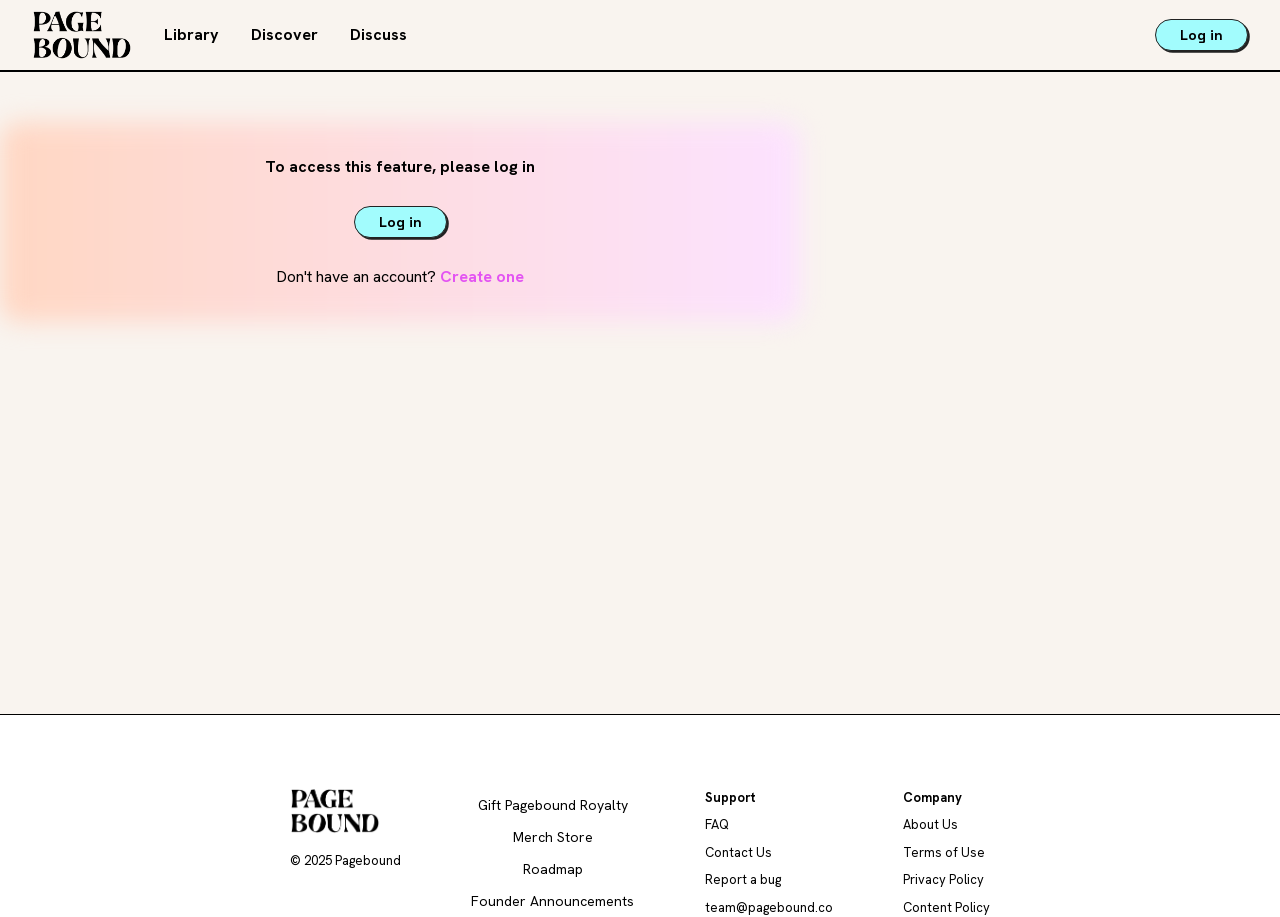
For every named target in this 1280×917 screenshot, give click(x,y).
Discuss (378, 34)
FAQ (717, 824)
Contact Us (738, 852)
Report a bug (743, 879)
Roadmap (553, 869)
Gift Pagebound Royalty (553, 805)
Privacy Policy (943, 879)
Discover (284, 34)
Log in (1201, 35)
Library (191, 34)
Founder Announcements (552, 901)
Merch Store (553, 837)
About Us (930, 824)
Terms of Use (944, 852)
